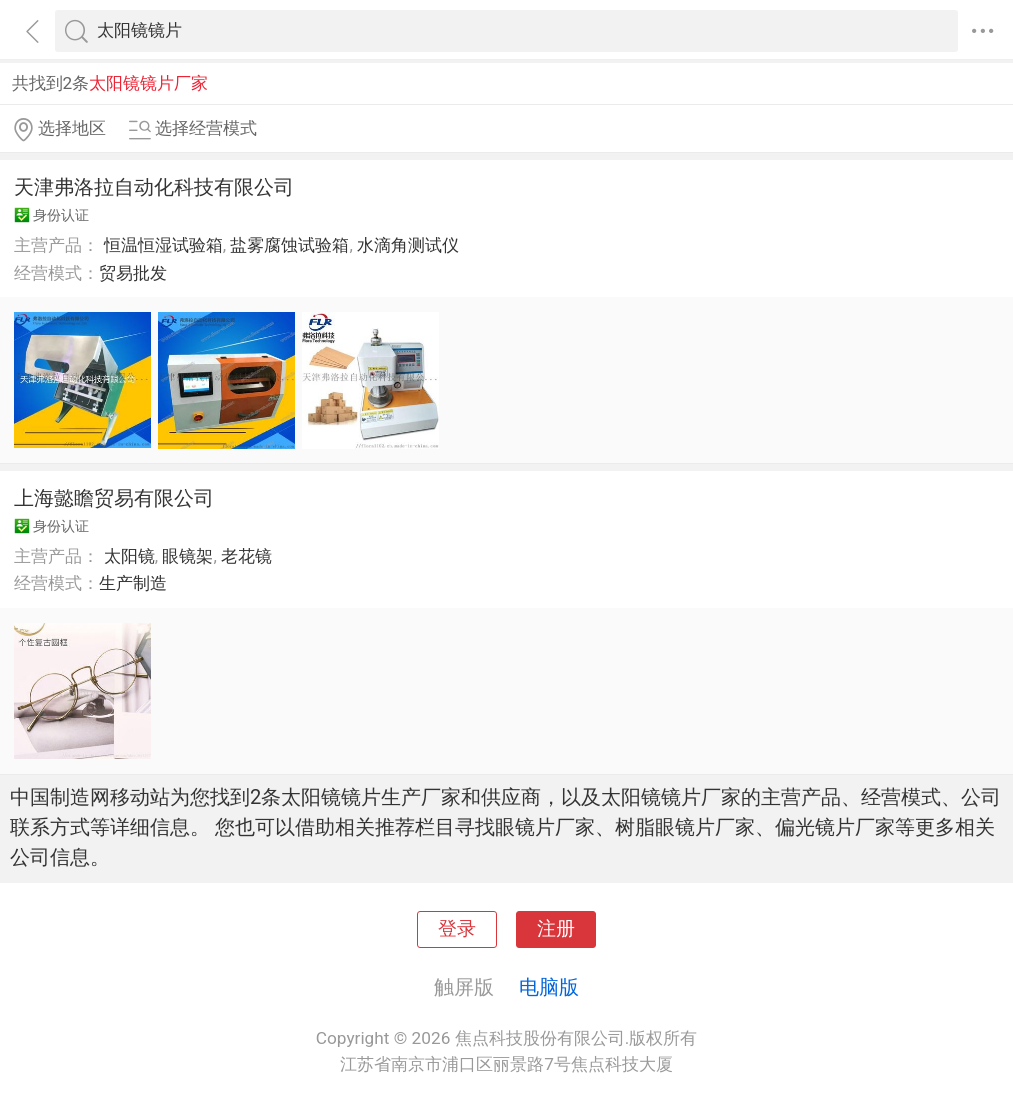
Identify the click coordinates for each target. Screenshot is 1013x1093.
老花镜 (246, 556)
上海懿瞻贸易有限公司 (114, 498)
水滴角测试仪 (408, 245)
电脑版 (549, 987)
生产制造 (133, 583)
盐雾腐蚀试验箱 (289, 245)
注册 (556, 929)
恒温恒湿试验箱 (163, 245)
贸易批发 (133, 273)
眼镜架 (187, 556)
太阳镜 (129, 556)
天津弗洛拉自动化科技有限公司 (154, 187)
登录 (457, 929)
